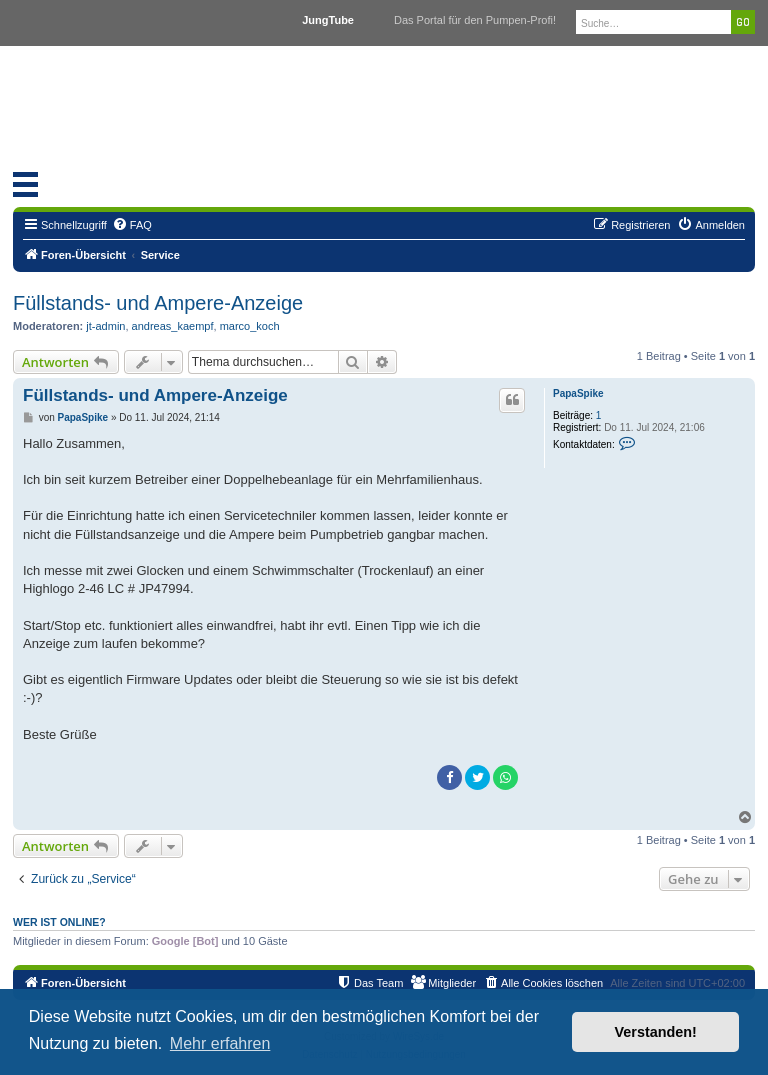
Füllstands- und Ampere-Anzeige (158, 303)
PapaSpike (578, 393)
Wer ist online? (59, 922)
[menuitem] (132, 225)
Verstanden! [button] (656, 1032)
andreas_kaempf (173, 326)
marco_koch (250, 326)
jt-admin (105, 326)
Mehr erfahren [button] (220, 1043)
